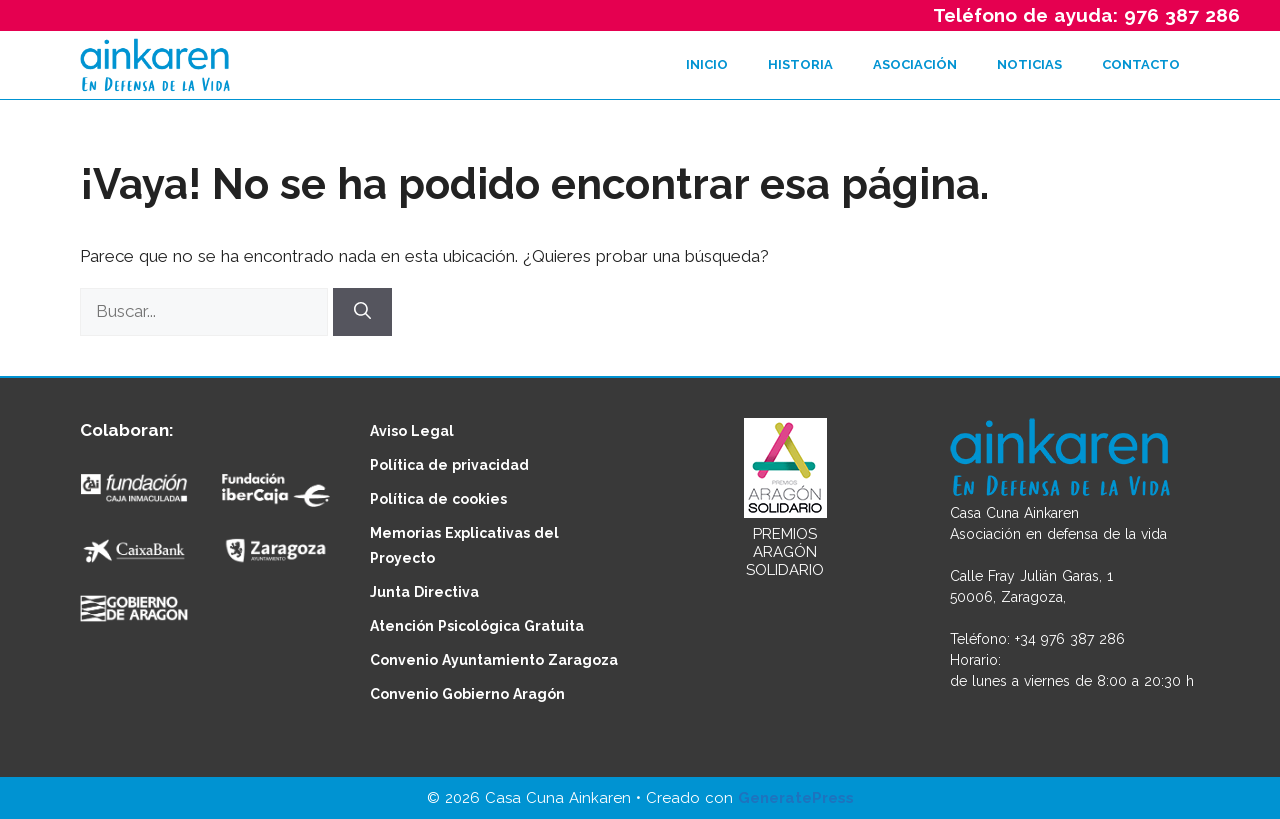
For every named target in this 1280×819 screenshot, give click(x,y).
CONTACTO (1141, 64)
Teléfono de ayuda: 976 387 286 (1086, 15)
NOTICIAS (1029, 64)
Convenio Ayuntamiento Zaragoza (494, 660)
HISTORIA (800, 64)
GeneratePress (796, 798)
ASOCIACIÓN (915, 64)
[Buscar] (362, 312)
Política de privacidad (449, 465)
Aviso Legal (412, 431)
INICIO (707, 64)
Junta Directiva (424, 592)
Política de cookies (438, 499)
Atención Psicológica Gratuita (477, 626)
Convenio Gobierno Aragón (467, 694)
